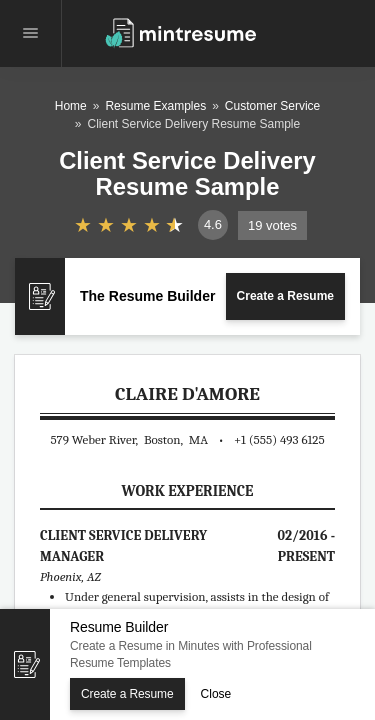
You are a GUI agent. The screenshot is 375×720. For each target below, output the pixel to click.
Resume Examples (155, 106)
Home (71, 106)
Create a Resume (285, 296)
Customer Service (272, 106)
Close (216, 694)
